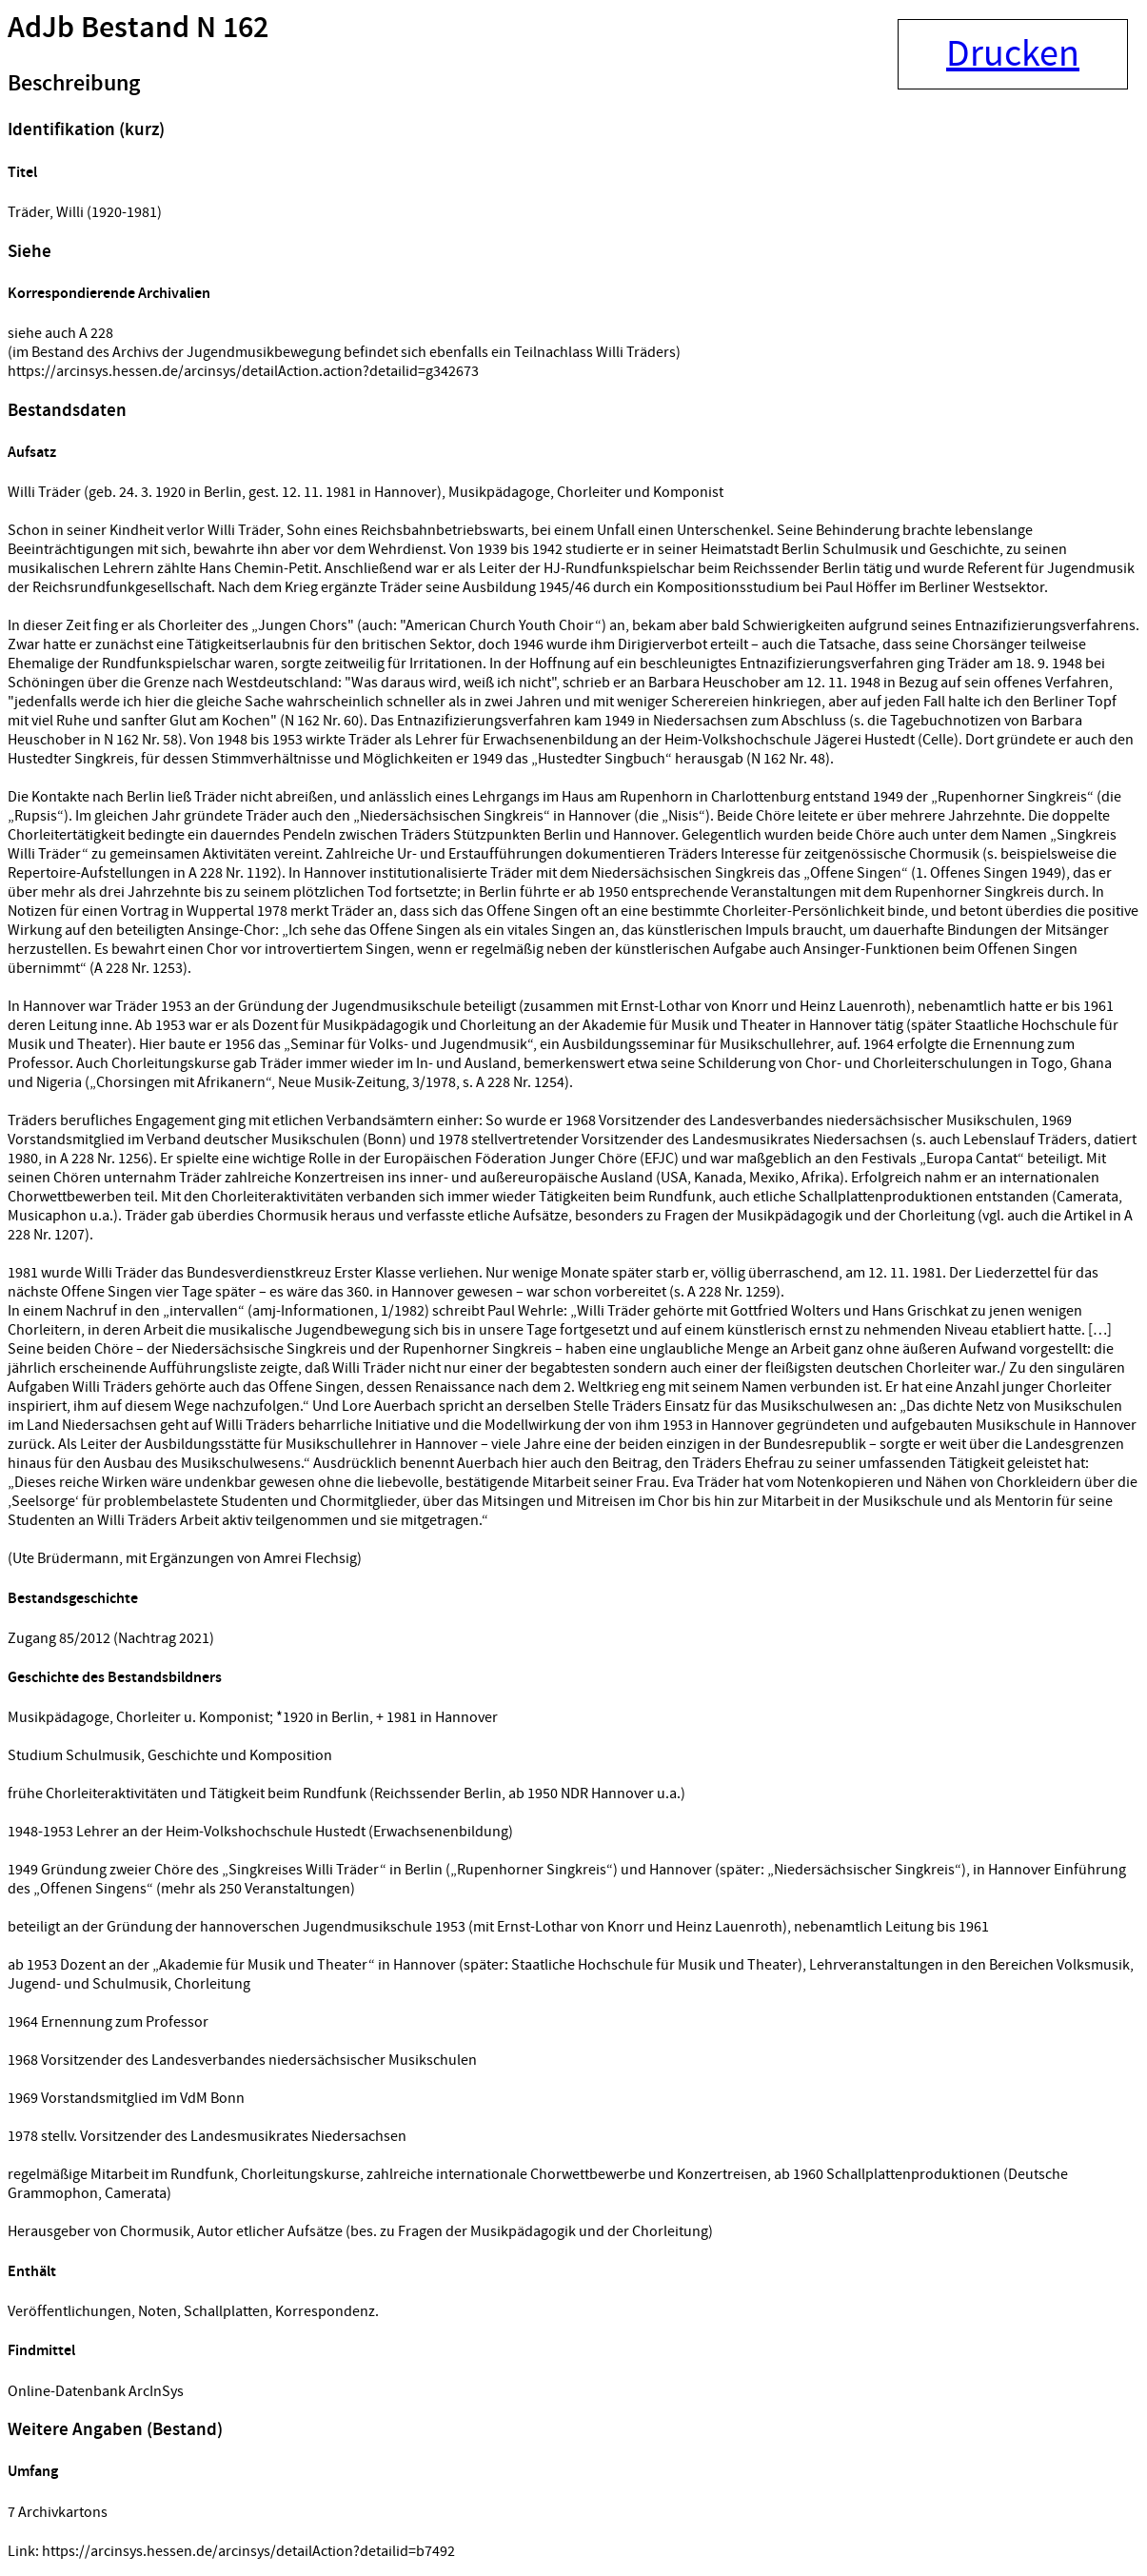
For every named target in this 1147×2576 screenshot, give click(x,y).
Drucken (1012, 54)
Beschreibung (74, 84)
